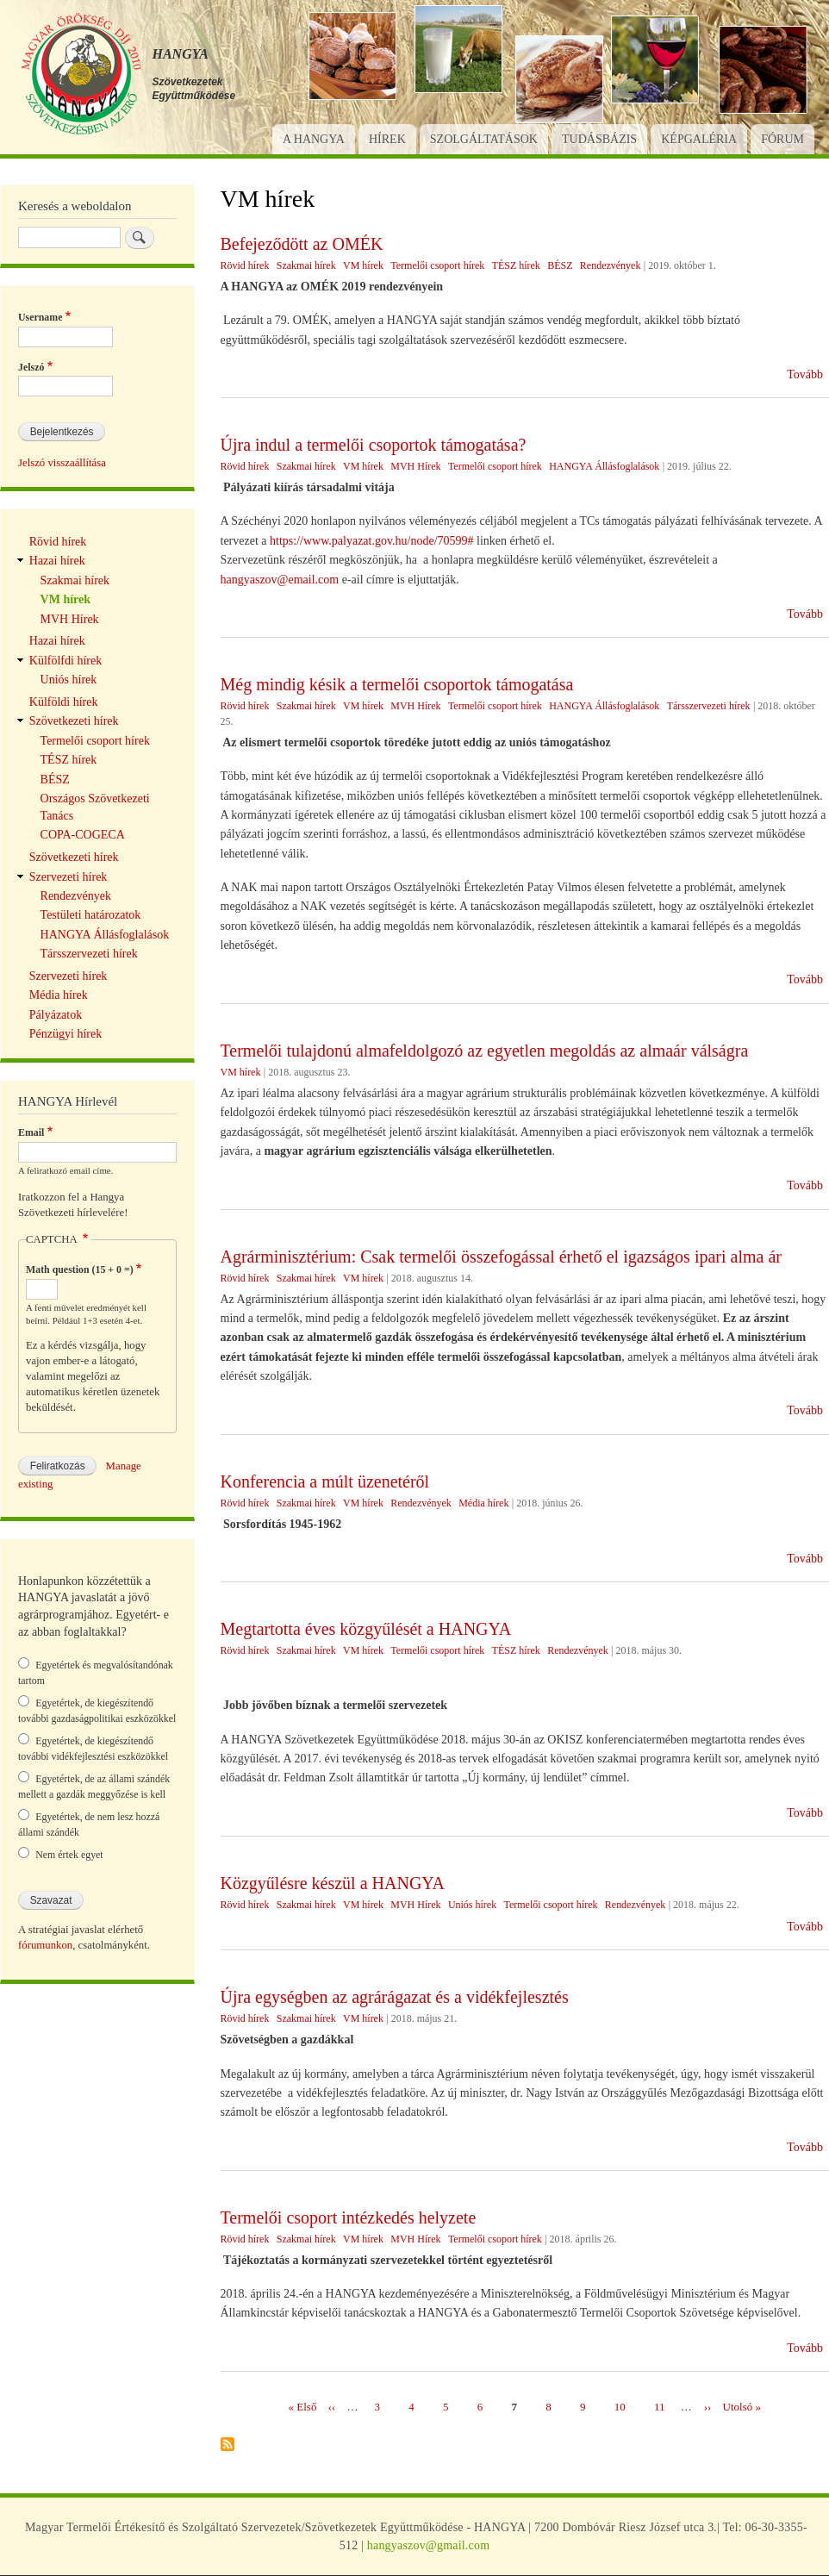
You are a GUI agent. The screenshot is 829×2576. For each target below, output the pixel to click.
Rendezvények (610, 265)
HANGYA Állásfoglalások (604, 466)
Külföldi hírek (63, 701)
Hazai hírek (57, 560)
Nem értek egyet (69, 1855)
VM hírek (363, 265)
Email (31, 1132)
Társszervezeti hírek (709, 706)
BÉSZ (559, 265)
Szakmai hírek (306, 265)
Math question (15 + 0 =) (80, 1269)
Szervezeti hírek (68, 876)
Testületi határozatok (91, 914)
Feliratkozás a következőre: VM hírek (227, 2445)
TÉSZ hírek (516, 265)
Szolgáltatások (484, 139)
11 (659, 2405)
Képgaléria (699, 139)
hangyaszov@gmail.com (428, 2545)
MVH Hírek (415, 466)
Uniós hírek (472, 1905)
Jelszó (31, 367)
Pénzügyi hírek (65, 1033)
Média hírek (483, 1503)
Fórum (782, 139)
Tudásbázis (599, 139)
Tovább (805, 374)
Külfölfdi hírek (65, 660)
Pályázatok (55, 1014)
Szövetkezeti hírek (74, 720)
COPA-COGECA (83, 834)
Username (40, 317)
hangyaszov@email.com (280, 579)
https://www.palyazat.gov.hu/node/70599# (372, 540)
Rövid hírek (245, 265)
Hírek (387, 139)
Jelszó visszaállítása (62, 463)
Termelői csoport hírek (437, 265)
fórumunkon (45, 1945)
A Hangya (314, 139)
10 (620, 2405)
